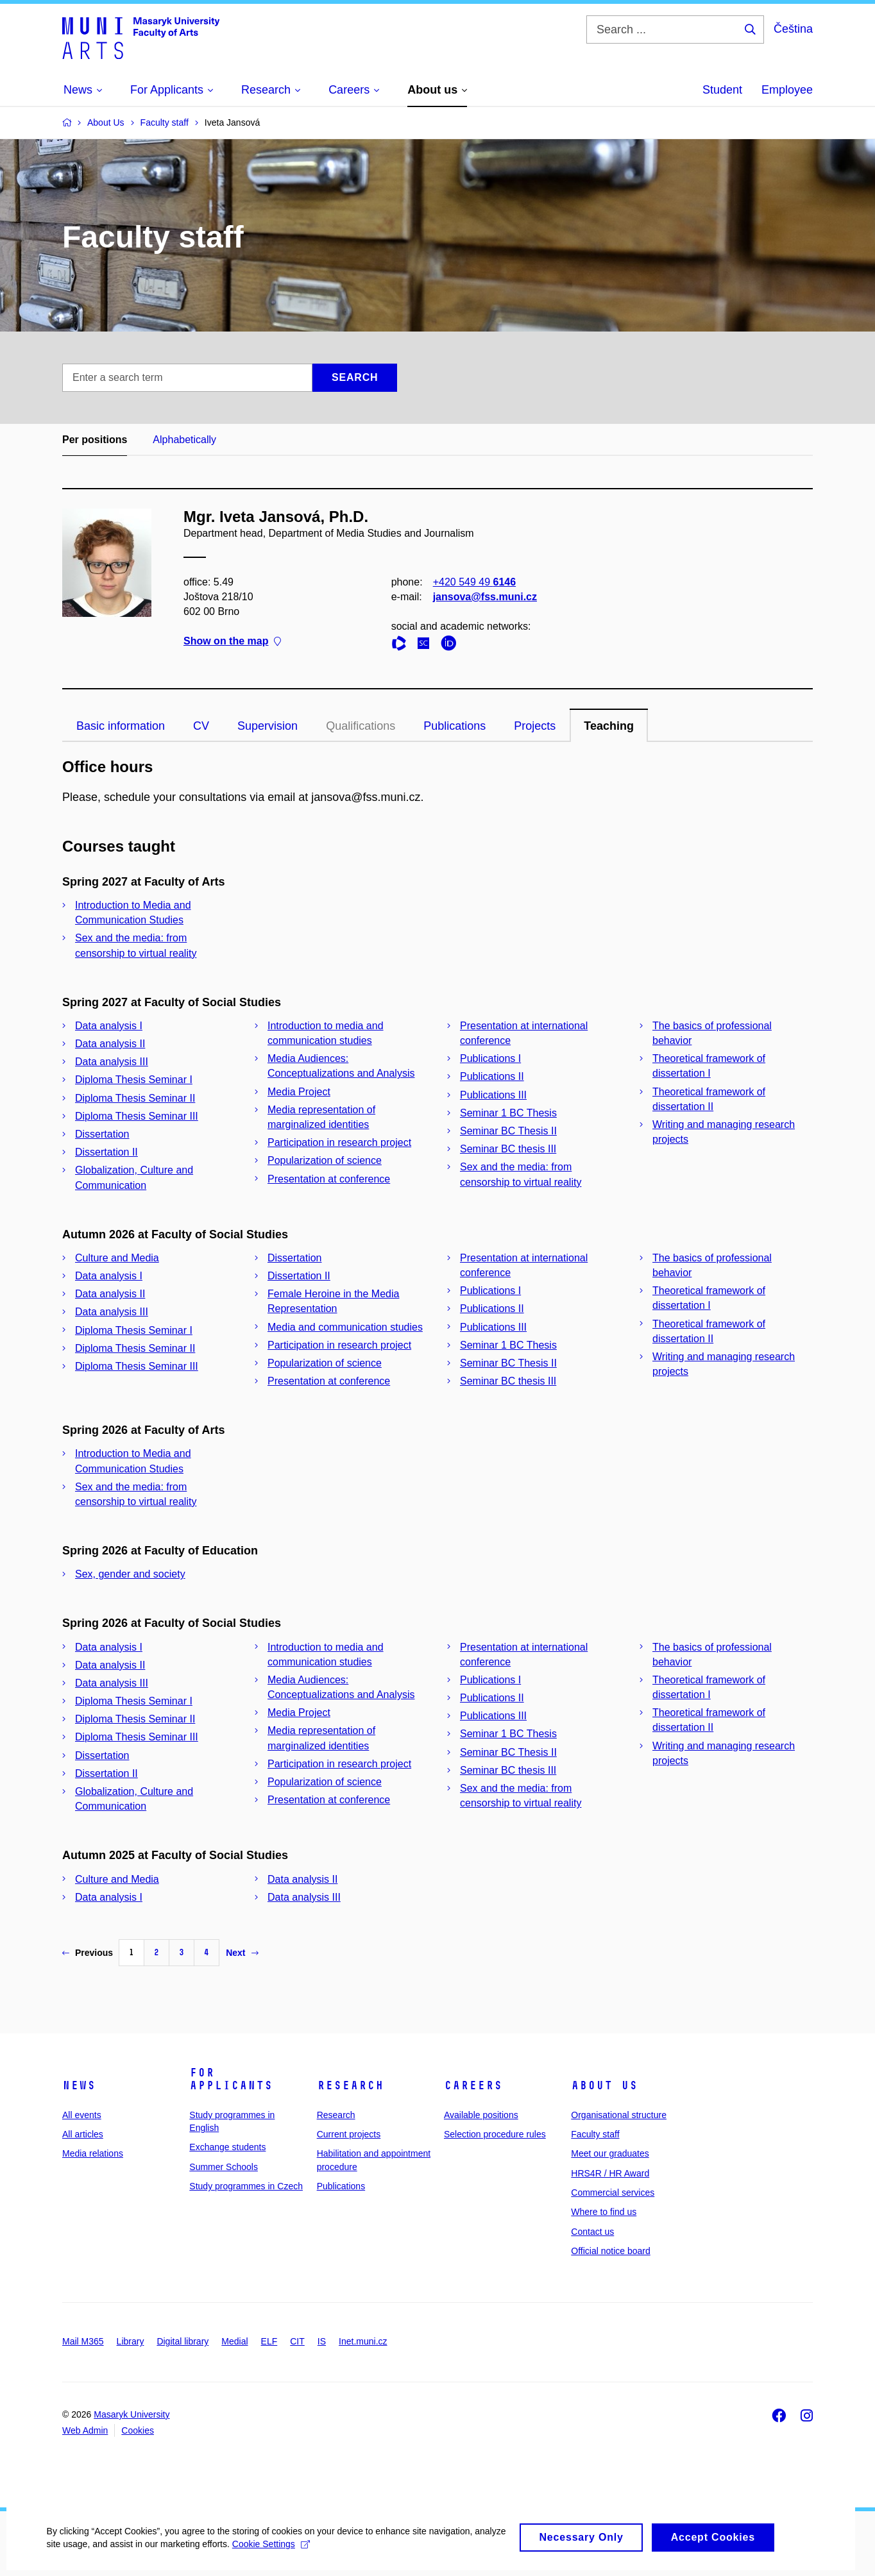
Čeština (793, 28)
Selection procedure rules (495, 2134)
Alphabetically (184, 439)
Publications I (490, 1058)
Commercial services (612, 2192)
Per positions (94, 439)
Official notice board (610, 2251)
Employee (787, 89)
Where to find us (603, 2212)
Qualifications (360, 726)
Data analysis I (108, 1025)
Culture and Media (117, 1257)
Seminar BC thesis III (508, 1148)
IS (322, 2341)
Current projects (349, 2134)
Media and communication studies (345, 1327)
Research (350, 2085)
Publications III (493, 1095)
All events (81, 2115)
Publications (454, 726)
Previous (87, 1953)
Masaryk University (131, 2414)
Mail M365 (83, 2341)
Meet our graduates (610, 2153)
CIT (297, 2341)
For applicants (231, 2079)
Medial (234, 2341)
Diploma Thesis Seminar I (133, 1079)
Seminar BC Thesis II (508, 1130)
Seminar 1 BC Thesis (508, 1112)
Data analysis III (111, 1061)
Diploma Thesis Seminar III (136, 1116)
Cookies (137, 2430)
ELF (269, 2341)
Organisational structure (619, 2115)
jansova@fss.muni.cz (485, 596)
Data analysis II (110, 1043)
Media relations (92, 2153)
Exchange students (227, 2147)
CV (201, 726)
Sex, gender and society (130, 1574)
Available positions (481, 2115)
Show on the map (232, 641)
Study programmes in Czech (246, 2186)
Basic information (120, 726)
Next (242, 1953)
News (79, 2085)
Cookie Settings (302, 2555)
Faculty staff (595, 2134)
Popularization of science (325, 1160)
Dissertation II (106, 1152)
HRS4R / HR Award (610, 2173)
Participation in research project (339, 1142)
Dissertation (102, 1134)
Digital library (182, 2341)
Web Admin (85, 2430)
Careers (473, 2085)
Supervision (267, 726)
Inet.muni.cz (363, 2341)
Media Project (299, 1091)
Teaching (609, 726)
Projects (535, 726)
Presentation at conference (329, 1179)
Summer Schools (223, 2167)
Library (130, 2341)
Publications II (492, 1076)
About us (604, 2085)
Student (722, 89)
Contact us (592, 2232)
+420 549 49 (474, 582)
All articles (82, 2134)
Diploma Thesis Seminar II (135, 1098)
